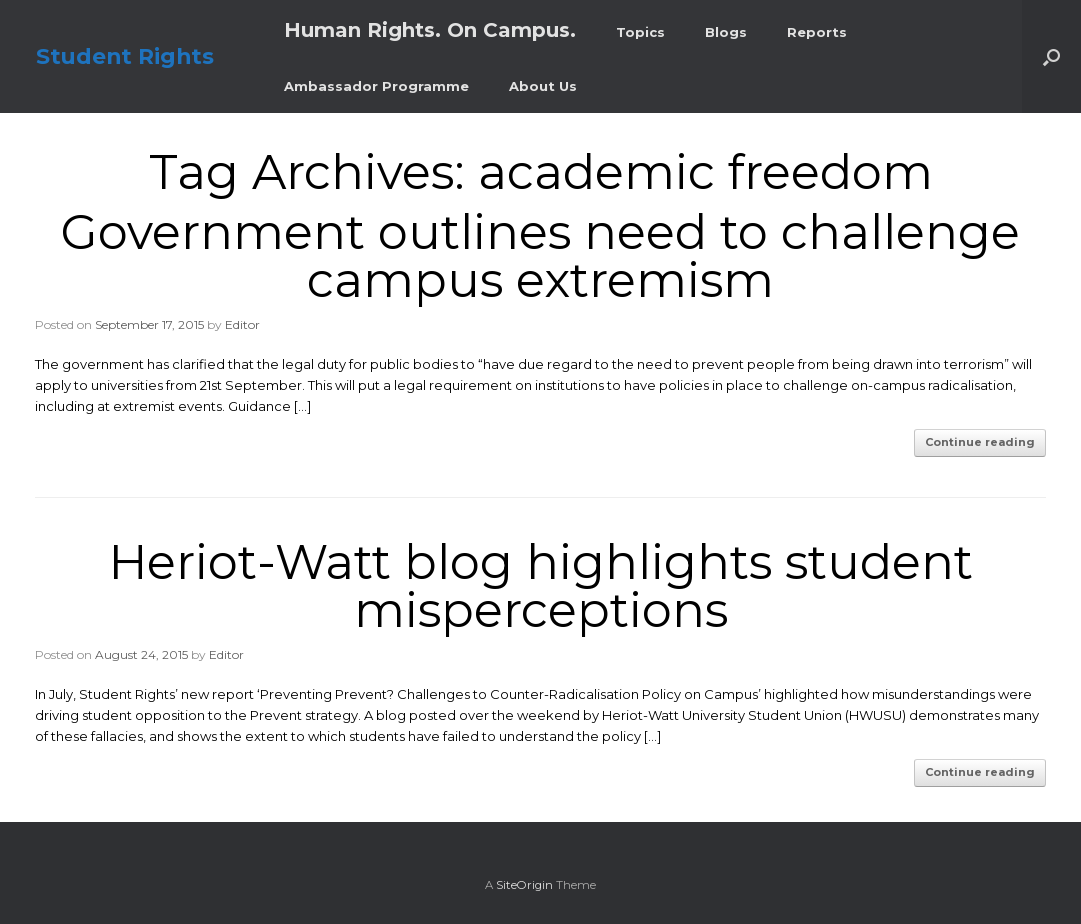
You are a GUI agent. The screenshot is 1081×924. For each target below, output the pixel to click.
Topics (640, 32)
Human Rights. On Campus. (430, 30)
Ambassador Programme (376, 86)
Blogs (726, 32)
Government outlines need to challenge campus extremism (540, 256)
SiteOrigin (524, 885)
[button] (1051, 56)
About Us (543, 86)
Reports (817, 32)
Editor (242, 324)
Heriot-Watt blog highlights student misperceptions (541, 586)
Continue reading (980, 442)
